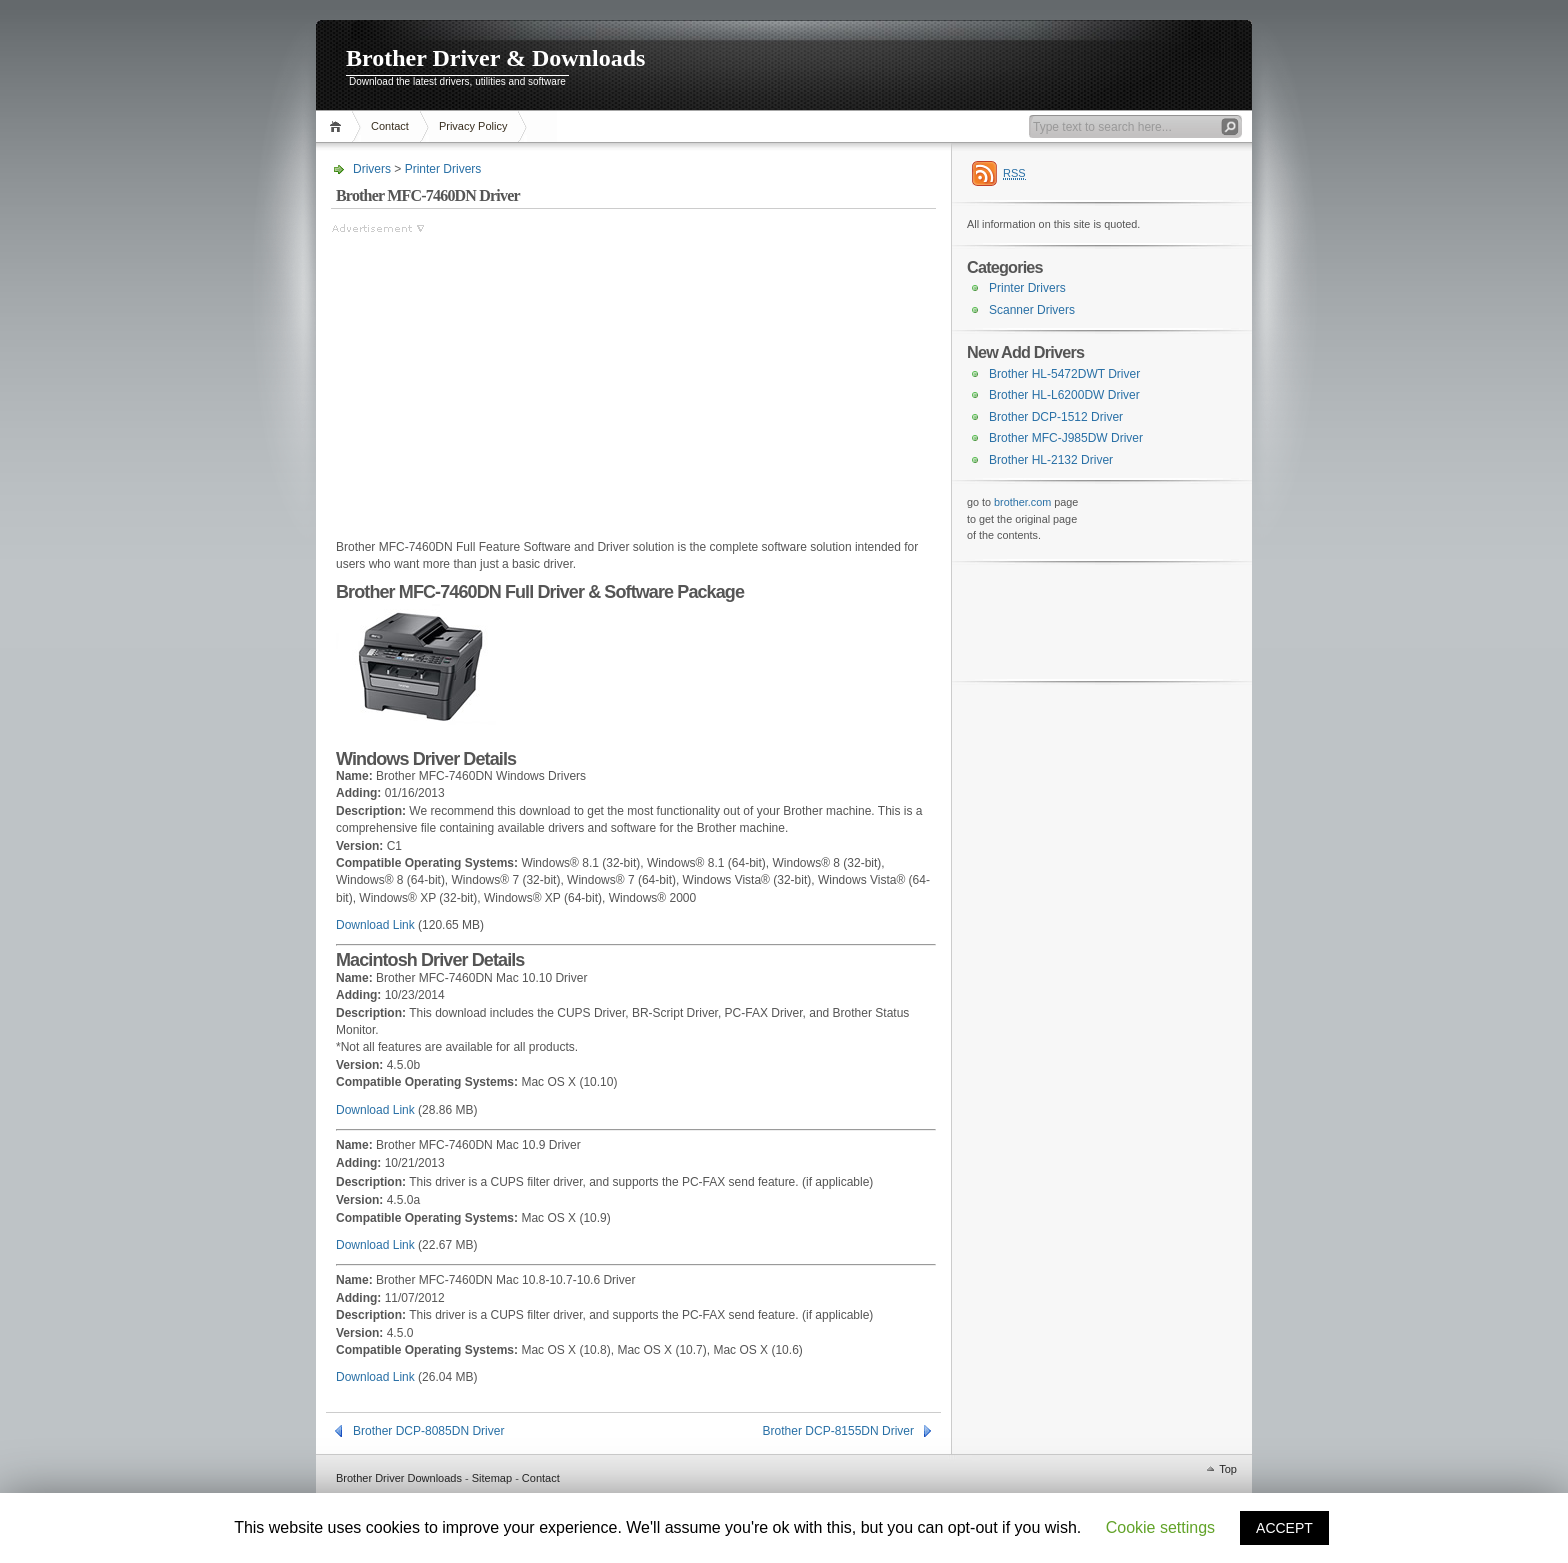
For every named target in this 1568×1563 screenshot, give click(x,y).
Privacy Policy (473, 126)
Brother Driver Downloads (399, 1478)
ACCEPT (1284, 1528)
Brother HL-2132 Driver (1051, 460)
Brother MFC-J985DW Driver (1066, 438)
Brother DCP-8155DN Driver (838, 1431)
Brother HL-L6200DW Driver (1064, 395)
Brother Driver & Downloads (495, 58)
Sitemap (492, 1478)
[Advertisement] (499, 377)
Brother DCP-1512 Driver (1056, 417)
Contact (390, 126)
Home (338, 126)
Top (1228, 1469)
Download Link (375, 925)
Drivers (372, 169)
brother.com (1022, 502)
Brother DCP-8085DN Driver (428, 1431)
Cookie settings (1160, 1527)
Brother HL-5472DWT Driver (1064, 374)
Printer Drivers (443, 169)
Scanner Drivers (1032, 310)
